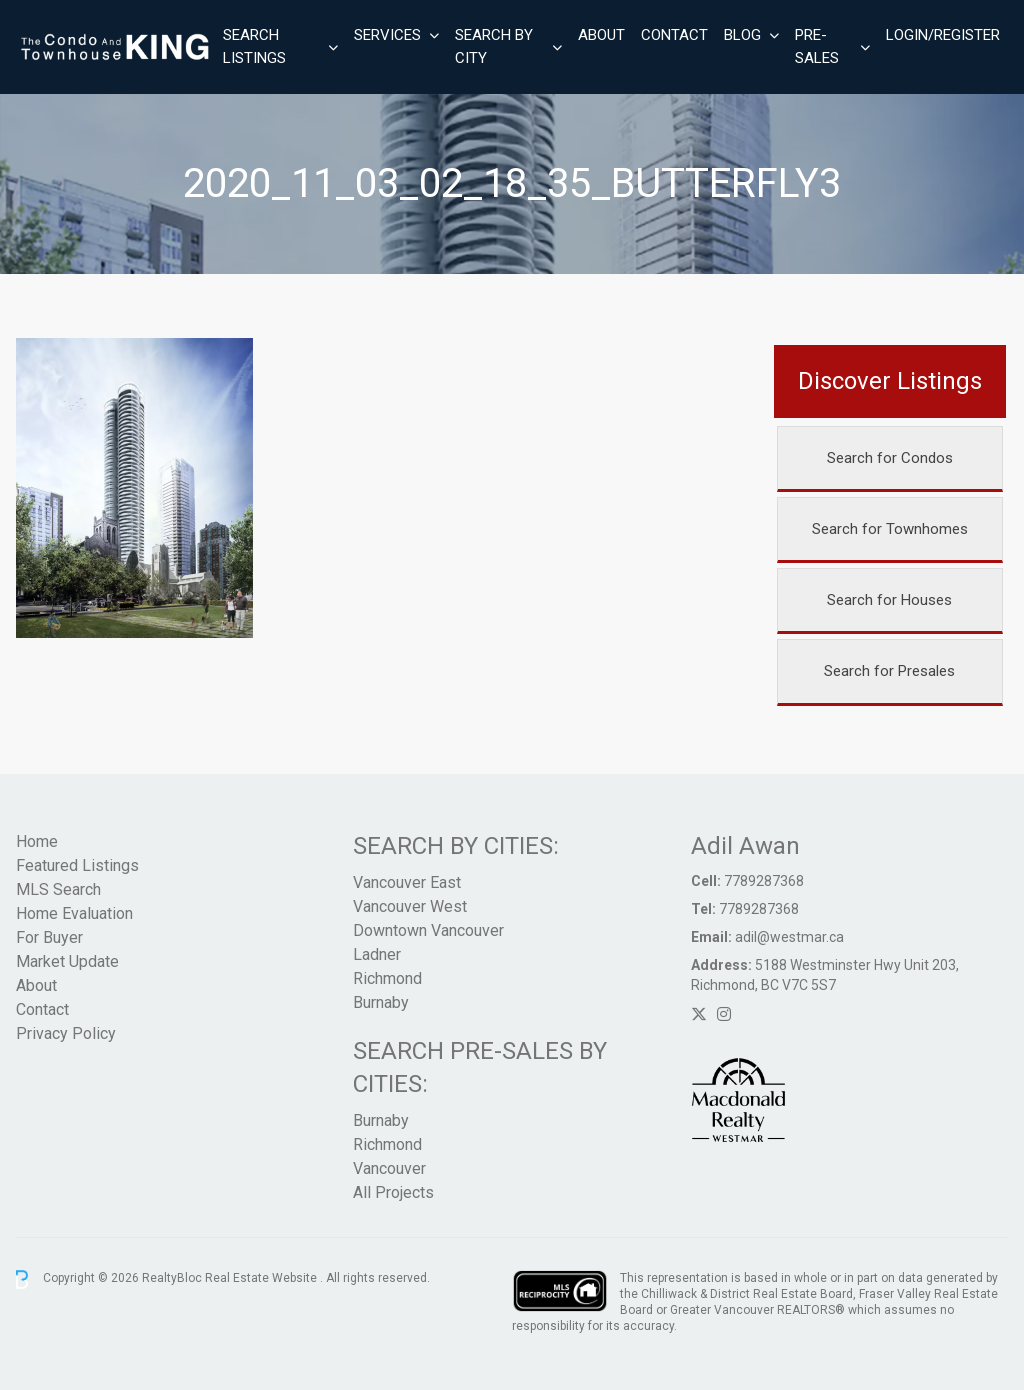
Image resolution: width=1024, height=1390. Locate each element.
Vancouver (389, 1168)
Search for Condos (890, 458)
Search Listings (254, 46)
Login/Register (943, 35)
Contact (674, 35)
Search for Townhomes (890, 529)
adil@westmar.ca (789, 937)
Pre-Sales (817, 46)
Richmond (387, 978)
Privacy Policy (66, 1033)
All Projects (393, 1192)
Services (387, 35)
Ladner (377, 954)
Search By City (494, 46)
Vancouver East (407, 882)
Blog (742, 35)
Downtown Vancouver (428, 930)
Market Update (67, 961)
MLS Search (58, 889)
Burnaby (381, 1002)
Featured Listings (77, 865)
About (601, 35)
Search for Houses (889, 600)
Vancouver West (410, 906)
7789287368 (764, 881)
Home (37, 841)
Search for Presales (889, 671)
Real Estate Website (262, 1279)
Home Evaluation (74, 913)
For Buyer (49, 937)
